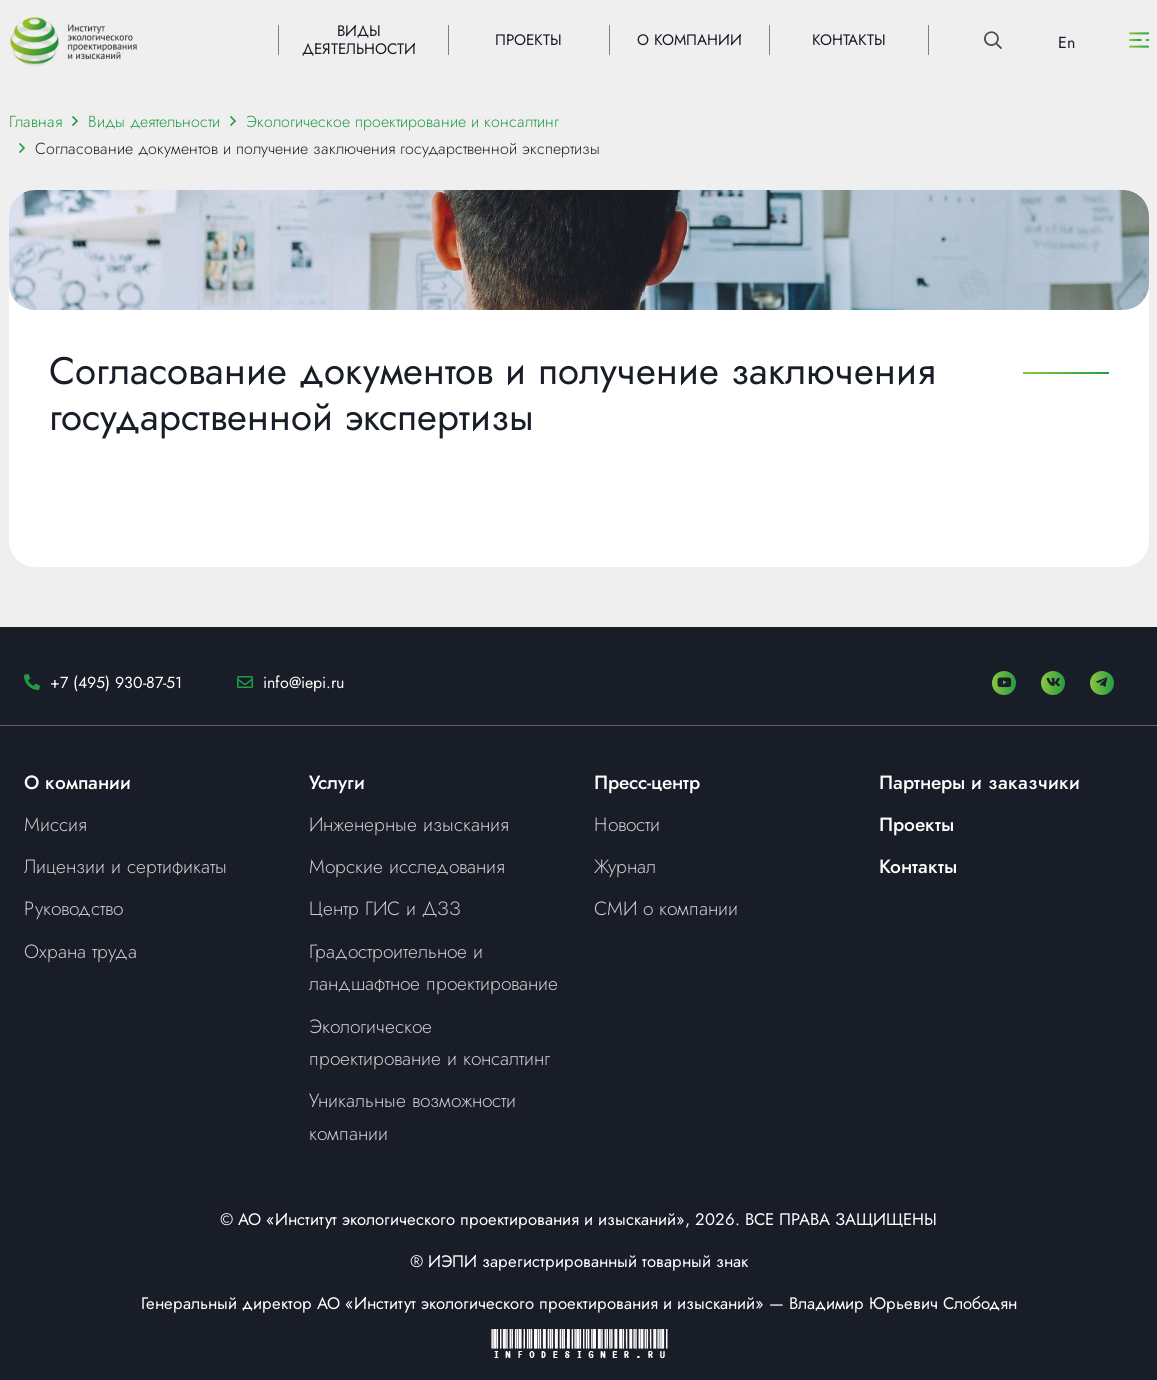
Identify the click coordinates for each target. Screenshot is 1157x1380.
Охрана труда (80, 951)
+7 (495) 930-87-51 (116, 682)
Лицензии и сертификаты (125, 866)
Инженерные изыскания (409, 824)
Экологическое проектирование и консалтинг (402, 121)
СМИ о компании (666, 908)
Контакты (918, 866)
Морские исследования (407, 866)
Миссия (55, 824)
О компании (77, 782)
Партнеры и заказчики (979, 782)
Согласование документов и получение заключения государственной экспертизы (317, 148)
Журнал (625, 866)
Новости (627, 824)
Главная (35, 121)
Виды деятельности (154, 121)
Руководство (73, 908)
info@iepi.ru (303, 682)
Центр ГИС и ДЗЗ (385, 908)
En (1066, 42)
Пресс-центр (647, 782)
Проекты (916, 824)
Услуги (337, 782)
